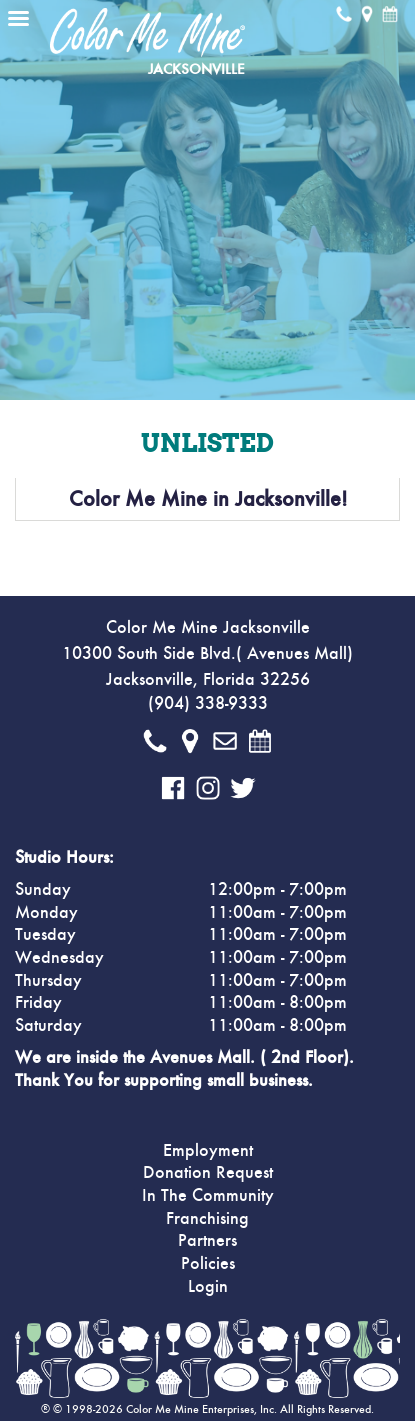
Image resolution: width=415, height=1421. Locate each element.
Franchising (207, 1219)
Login (208, 1287)
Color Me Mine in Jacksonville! (208, 499)
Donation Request (208, 1173)
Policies (208, 1264)
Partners (207, 1241)
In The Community (208, 1196)
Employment (208, 1151)
